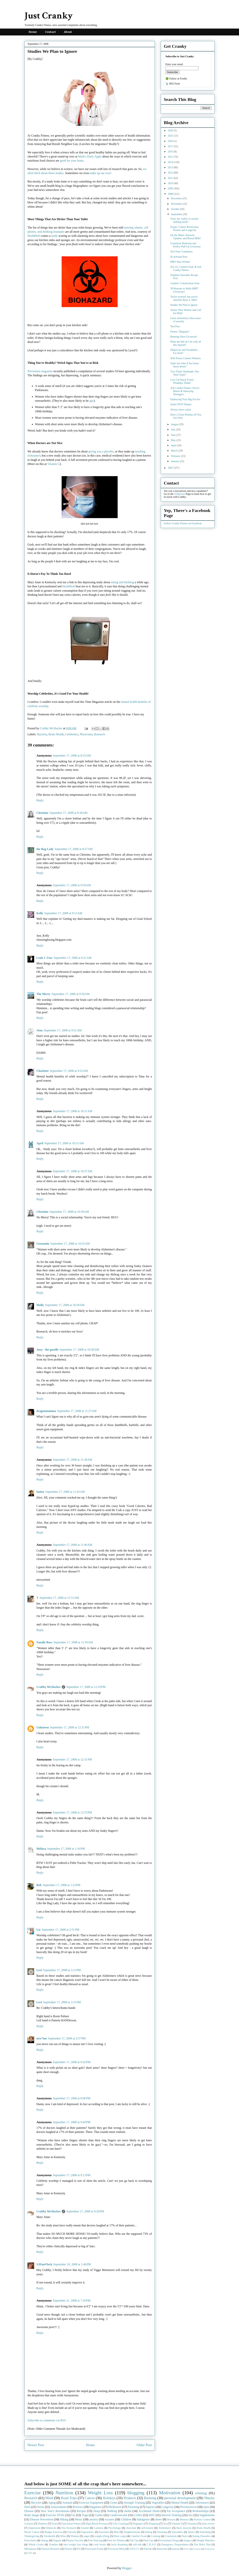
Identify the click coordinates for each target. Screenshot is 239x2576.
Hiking (64, 2519)
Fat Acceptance (176, 2511)
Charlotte (42, 1070)
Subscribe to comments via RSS (46, 2420)
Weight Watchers (205, 2540)
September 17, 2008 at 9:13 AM (63, 913)
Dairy (184, 2536)
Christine (42, 812)
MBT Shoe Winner (180, 261)
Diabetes (42, 2523)
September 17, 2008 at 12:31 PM (69, 1727)
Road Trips (69, 2498)
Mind (49, 2498)
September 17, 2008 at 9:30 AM (70, 994)
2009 (171, 188)
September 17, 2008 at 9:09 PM (72, 2122)
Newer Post (35, 2445)
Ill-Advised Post (178, 256)
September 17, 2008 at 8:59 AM (72, 885)
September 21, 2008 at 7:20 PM (72, 2300)
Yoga (85, 2515)
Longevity (167, 2506)
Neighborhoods (132, 2531)
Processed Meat (116, 2548)
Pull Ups (134, 2540)
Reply (40, 800)
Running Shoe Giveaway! (183, 336)
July (173, 429)
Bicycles (36, 2502)
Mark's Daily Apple (90, 156)
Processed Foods (94, 2548)
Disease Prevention (41, 2519)
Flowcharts (30, 2540)
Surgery (188, 2540)
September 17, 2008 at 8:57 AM (74, 849)
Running (150, 2498)
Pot (78, 2548)
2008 (171, 194)
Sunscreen (161, 2548)
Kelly (39, 913)
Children (126, 2519)
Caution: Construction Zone (184, 283)
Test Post (175, 326)
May (173, 440)
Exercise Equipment (91, 2502)
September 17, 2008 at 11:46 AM (72, 1544)
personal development (180, 2498)
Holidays (109, 2498)
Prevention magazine (40, 371)
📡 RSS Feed (172, 83)
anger (87, 2536)
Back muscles (184, 2527)
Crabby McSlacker (51, 728)
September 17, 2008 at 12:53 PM (72, 1812)
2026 (171, 130)
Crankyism (171, 2536)
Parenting (133, 2506)
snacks (175, 2548)
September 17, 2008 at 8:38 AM (68, 812)
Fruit (54, 2523)
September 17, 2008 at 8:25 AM (72, 755)
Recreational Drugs (168, 2540)
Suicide (148, 2548)
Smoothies (177, 2531)
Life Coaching (120, 2523)
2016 (171, 151)
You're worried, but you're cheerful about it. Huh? (184, 298)
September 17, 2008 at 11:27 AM (77, 1411)
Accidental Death (149, 2511)
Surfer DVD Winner (180, 404)
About (68, 32)
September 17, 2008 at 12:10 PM (85, 1686)
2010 (171, 183)
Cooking (155, 2536)
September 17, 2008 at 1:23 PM (61, 1885)
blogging (135, 2492)
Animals (67, 2502)
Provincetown (188, 2506)
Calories (28, 2523)
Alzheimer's (165, 2527)
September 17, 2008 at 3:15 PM (62, 2002)
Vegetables (158, 2502)
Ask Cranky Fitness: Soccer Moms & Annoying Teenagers (184, 391)
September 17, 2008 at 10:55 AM (70, 1243)
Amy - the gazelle (47, 1349)
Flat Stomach (68, 2527)
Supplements (207, 2515)
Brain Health (56, 734)
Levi (39, 1970)
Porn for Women (116, 2540)
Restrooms (209, 2549)
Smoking (162, 2531)
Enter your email (174, 64)
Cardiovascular (118, 2515)
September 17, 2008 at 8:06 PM (72, 2098)
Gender (85, 2527)
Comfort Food (138, 2536)
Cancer (90, 2498)
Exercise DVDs (55, 2515)
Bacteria (42, 734)
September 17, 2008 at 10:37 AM (72, 1171)
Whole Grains (36, 2544)
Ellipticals (51, 2527)
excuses (109, 2519)
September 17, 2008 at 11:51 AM (59, 1597)
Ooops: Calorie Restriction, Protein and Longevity (184, 229)
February (176, 456)
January (175, 461)
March (174, 450)
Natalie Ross (44, 1642)
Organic (57, 2540)
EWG (186, 2549)
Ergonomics (87, 2531)
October (175, 209)
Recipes (81, 2511)
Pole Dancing (95, 2540)
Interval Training (171, 2515)
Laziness (98, 2527)
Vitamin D (177, 2523)
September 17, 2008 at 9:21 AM (72, 957)
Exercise (32, 2492)
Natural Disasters (50, 2548)
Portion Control (202, 2519)
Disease (29, 2511)
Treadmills (49, 2536)
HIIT (152, 2515)
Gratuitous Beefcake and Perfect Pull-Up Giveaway (185, 245)
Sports (191, 2531)
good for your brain (71, 160)
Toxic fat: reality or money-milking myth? (184, 220)
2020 (171, 141)
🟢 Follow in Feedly (176, 78)
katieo (40, 1491)
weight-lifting (101, 2536)
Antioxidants (58, 2506)
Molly (40, 1305)
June (173, 435)
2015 (171, 156)
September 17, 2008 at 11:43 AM (65, 1491)
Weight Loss (100, 2492)
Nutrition (64, 2492)
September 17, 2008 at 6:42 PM (72, 2062)
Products (129, 2498)
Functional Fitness (71, 2523)
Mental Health (180, 2502)
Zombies (53, 2544)
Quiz (206, 2506)
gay (91, 400)
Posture (196, 2549)
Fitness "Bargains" (180, 331)
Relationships (201, 2511)
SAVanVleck (44, 2264)
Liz (38, 1929)
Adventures (202, 2502)
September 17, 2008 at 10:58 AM (64, 1305)
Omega (45, 2540)
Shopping (153, 2523)
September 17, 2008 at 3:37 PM (67, 2038)
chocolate (131, 2527)
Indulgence (143, 2519)
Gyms (113, 2502)
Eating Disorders (202, 2536)
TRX (30, 2553)
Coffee (138, 2515)
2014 (171, 162)
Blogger (126, 2568)
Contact (50, 32)
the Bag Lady (45, 849)
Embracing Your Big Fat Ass (185, 399)
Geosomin (42, 1243)
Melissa (41, 1848)
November (177, 203)
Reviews (78, 2506)
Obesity (209, 2498)
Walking (112, 2511)
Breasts (171, 2519)
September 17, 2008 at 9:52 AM (69, 1070)
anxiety (93, 2519)
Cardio (99, 2515)
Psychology (114, 2527)
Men (116, 2531)
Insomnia (104, 2531)
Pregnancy (138, 2523)
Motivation (169, 2492)
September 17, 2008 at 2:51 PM (60, 1929)
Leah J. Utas (44, 957)
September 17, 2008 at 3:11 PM (62, 1970)
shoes (158, 2519)
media (127, 2511)
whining (201, 2493)
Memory (184, 2519)
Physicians (86, 734)
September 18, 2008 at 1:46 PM (72, 2264)
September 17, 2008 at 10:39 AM (69, 1211)
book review (208, 2523)
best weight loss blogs (75, 2544)
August (175, 424)
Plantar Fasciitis (74, 2540)
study (54, 235)
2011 (171, 178)
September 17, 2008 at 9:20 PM (85, 2211)
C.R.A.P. (151, 2544)
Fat (73, 2515)
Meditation (114, 2506)
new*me (41, 2038)
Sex (190, 2515)
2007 (171, 467)
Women (75, 2536)
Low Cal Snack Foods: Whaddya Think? (182, 381)
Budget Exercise (53, 2531)
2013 (171, 167)
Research (99, 734)
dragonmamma (46, 1411)
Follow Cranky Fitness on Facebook (183, 523)
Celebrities (71, 734)
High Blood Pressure (97, 2523)
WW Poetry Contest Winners (185, 358)
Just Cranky (48, 16)
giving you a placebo (101, 451)
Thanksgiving (31, 2536)
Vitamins (192, 2523)
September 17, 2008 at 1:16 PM (66, 1848)
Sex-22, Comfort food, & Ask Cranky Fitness (185, 268)
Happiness (95, 2506)
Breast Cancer (32, 2531)
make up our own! (101, 173)
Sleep (96, 2511)
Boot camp (120, 2536)
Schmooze (179, 494)
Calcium (71, 2531)
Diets (27, 2506)
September (177, 214)
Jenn (39, 1030)
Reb (39, 1885)
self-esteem (147, 2527)
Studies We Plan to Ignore (184, 305)
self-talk (137, 2544)
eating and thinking (122, 582)
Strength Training (134, 2502)
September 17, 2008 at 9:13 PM (72, 2175)
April (39, 1143)
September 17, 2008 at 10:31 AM (72, 1111)
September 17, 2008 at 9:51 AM (63, 1030)
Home (33, 32)
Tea (165, 2523)
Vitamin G (53, 463)
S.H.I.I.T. (134, 2548)
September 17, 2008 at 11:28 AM (72, 1459)
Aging (52, 2502)
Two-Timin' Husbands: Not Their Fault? (184, 373)
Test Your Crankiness (181, 251)
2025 (171, 135)
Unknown (42, 1727)
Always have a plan (180, 409)
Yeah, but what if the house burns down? (184, 365)
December (176, 198)
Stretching (205, 2531)
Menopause (30, 2548)
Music (79, 2519)
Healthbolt (33, 235)
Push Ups (148, 2540)
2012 (171, 172)
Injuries (150, 2506)
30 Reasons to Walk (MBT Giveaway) (184, 290)
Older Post (144, 2445)
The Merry (43, 994)
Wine (63, 2536)
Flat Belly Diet (202, 2544)
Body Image (31, 2515)
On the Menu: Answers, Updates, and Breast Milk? (185, 237)
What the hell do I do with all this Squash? (185, 343)
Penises (68, 2548)
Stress (40, 2506)
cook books (99, 2544)
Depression (34, 2527)
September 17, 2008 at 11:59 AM (73, 1642)
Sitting (148, 2531)
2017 (171, 146)
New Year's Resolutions (55, 2511)
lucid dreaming (119, 2544)
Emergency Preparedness (175, 2544)
